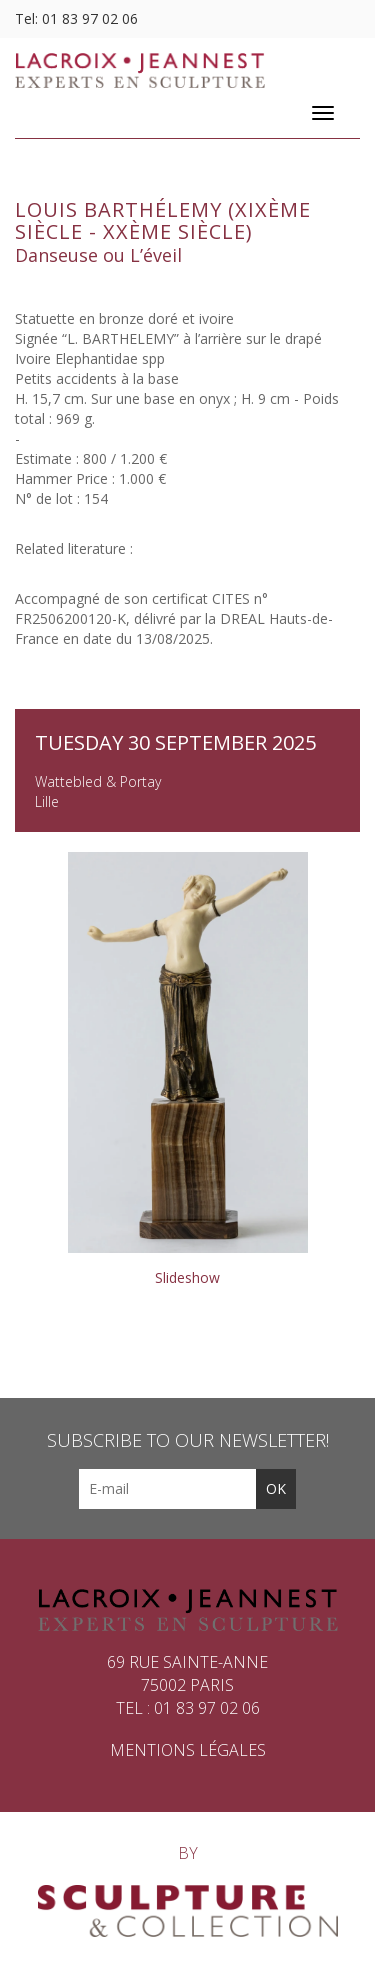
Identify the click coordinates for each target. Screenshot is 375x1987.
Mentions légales (188, 1750)
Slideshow (187, 1277)
